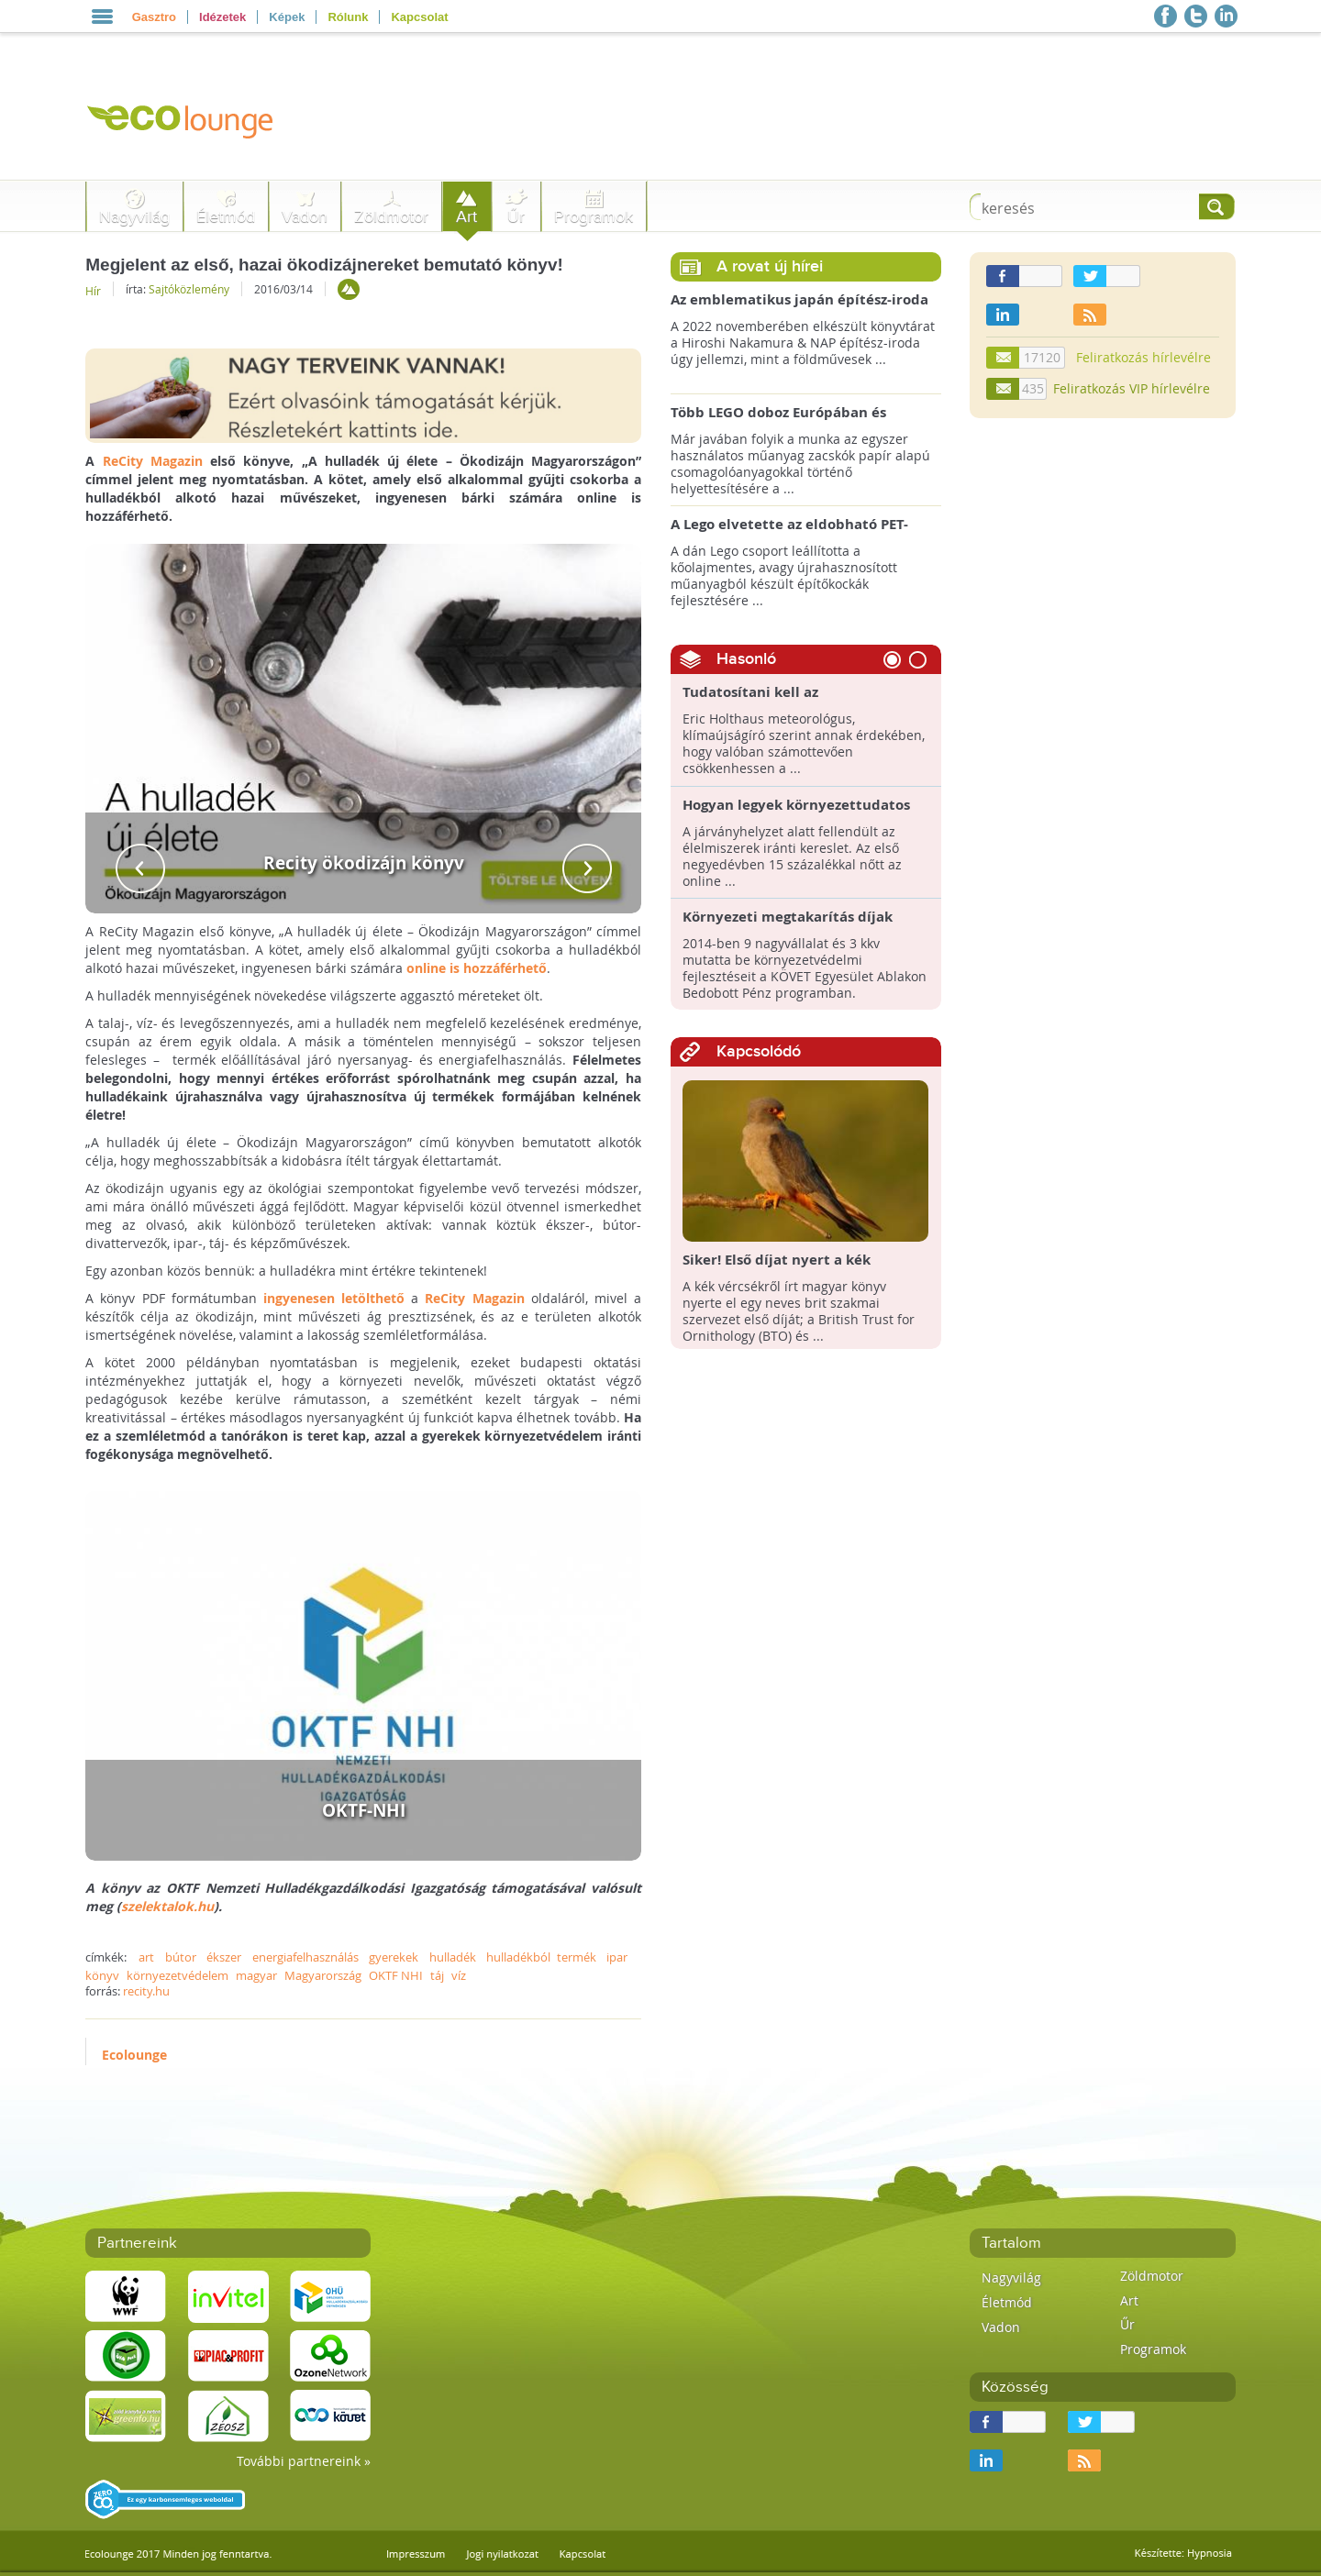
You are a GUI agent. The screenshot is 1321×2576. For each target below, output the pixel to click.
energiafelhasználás (305, 1957)
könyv (102, 1975)
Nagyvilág (134, 217)
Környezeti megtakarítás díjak (788, 917)
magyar (256, 1975)
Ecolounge (134, 2054)
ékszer (223, 1957)
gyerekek (393, 1957)
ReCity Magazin (153, 461)
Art (466, 217)
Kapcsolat (419, 17)
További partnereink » (304, 2461)
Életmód (225, 217)
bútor (180, 1957)
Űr (516, 217)
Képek (287, 17)
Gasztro (154, 17)
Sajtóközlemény (189, 289)
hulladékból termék (540, 1957)
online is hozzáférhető (476, 968)
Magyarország (322, 1975)
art (146, 1957)
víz (458, 1975)
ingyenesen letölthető (334, 1298)
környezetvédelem (177, 1975)
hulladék (452, 1957)
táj (437, 1975)
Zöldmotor (391, 217)
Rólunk (347, 17)
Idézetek (222, 17)
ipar (616, 1957)
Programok (593, 217)
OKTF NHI (396, 1975)
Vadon (304, 217)
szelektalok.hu (167, 1906)
